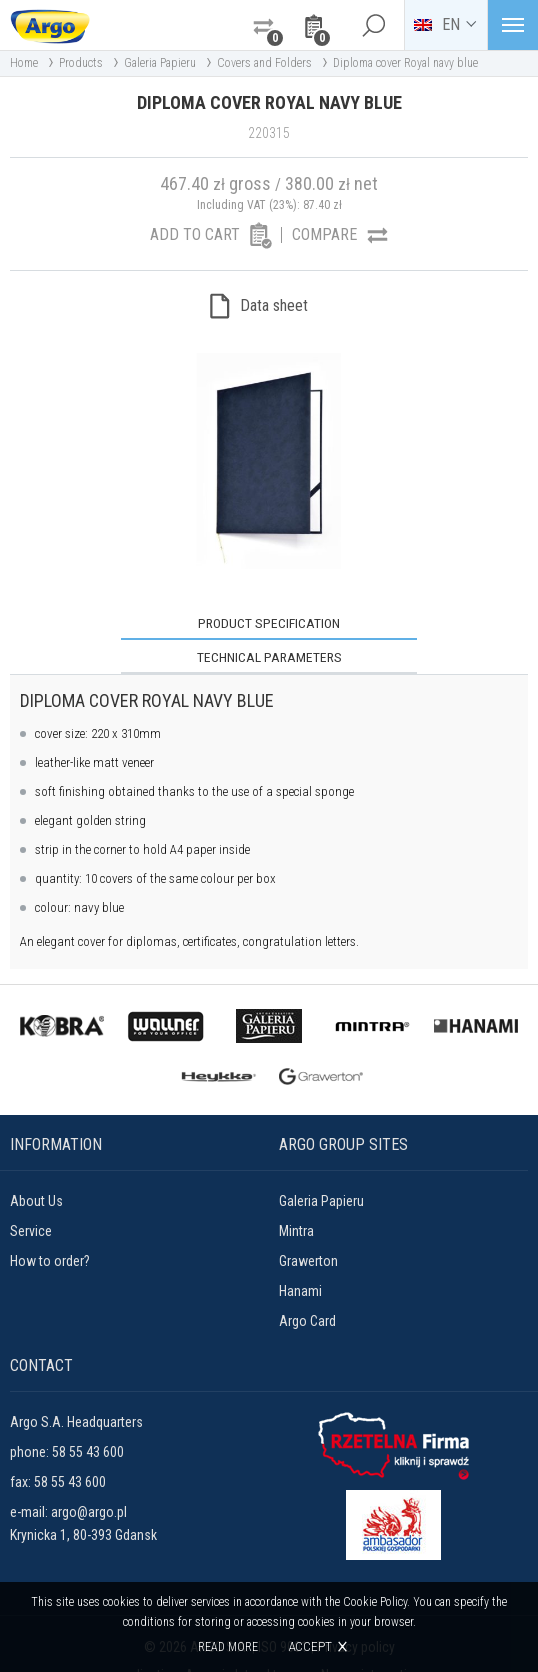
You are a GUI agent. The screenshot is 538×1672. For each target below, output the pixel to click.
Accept (311, 1646)
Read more (229, 1647)
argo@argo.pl (89, 1478)
